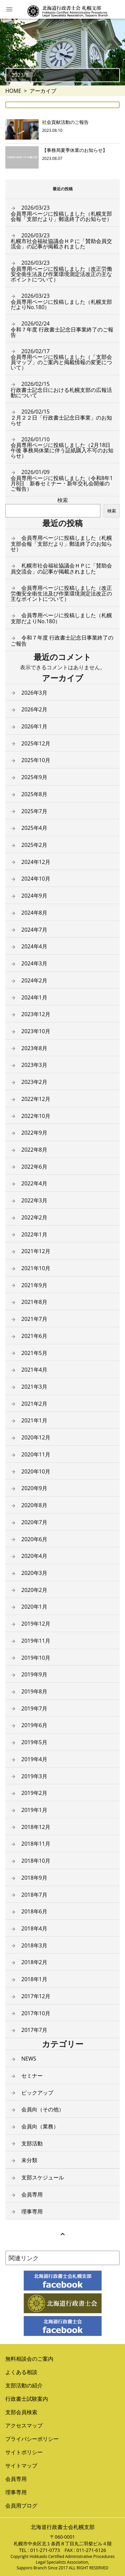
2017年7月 (34, 2030)
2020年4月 (34, 1556)
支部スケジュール (42, 2177)
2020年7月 (34, 1522)
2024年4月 (34, 946)
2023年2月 (34, 1082)
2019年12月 (35, 1623)
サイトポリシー (24, 2452)
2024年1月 (34, 997)
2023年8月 (34, 1048)
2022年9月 (34, 1132)
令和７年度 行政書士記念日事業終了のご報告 (62, 329)
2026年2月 (34, 709)
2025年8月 (34, 794)
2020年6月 (34, 1539)
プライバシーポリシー (32, 2438)
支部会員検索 (21, 2412)
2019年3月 (34, 1776)
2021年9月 (34, 1285)
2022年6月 (34, 1166)
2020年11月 (35, 1454)
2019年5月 (34, 1742)
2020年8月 (34, 1505)
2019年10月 (35, 1657)
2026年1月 (34, 726)
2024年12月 (35, 862)
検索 (62, 500)
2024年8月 (34, 912)
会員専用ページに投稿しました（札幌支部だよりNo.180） (61, 301)
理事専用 (32, 2211)
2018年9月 (34, 1877)
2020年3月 (34, 1573)
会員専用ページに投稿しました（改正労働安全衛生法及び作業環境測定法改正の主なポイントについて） (61, 271)
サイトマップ (21, 2465)
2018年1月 (34, 1979)
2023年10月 (35, 1031)
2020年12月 (35, 1437)
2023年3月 (34, 1065)
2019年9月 (34, 1674)
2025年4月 (34, 828)
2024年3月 (34, 963)
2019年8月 (34, 1691)
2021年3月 (34, 1386)
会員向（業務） (40, 2126)
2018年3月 (34, 1945)
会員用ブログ (21, 2505)
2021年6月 (34, 1336)
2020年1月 (34, 1606)
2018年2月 (34, 1962)
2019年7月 (34, 1708)
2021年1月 (34, 1420)
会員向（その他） (42, 2109)
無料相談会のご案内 (29, 2358)
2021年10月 (35, 1268)
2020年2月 (34, 1590)
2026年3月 (34, 692)
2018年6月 (34, 1911)
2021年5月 (34, 1353)
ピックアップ (37, 2092)
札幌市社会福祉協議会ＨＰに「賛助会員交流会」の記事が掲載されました (61, 241)
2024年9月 (34, 895)
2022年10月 (35, 1116)
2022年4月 (34, 1183)
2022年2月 (34, 1217)
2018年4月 (34, 1928)
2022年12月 (35, 1099)
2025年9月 (34, 777)
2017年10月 (35, 2013)
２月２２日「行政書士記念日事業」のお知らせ (61, 417)
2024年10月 (35, 878)
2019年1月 (34, 1810)
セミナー (32, 2075)
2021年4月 (34, 1369)
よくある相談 (21, 2372)
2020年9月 (34, 1488)
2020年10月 (35, 1471)
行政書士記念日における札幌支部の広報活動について (61, 389)
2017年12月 (35, 1996)
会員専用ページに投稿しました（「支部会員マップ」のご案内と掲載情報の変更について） (61, 359)
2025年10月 (35, 760)
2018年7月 (34, 1894)
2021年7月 (34, 1319)
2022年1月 (34, 1234)
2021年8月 (34, 1302)
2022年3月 (34, 1200)
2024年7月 (34, 929)
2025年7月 (34, 811)
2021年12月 (35, 1251)
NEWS (28, 2058)
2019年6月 (34, 1725)
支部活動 (32, 2143)
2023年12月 (35, 1014)
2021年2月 (34, 1403)
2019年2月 (34, 1793)
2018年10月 (35, 1860)
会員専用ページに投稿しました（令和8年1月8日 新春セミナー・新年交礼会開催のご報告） (62, 480)
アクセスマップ (24, 2425)
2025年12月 (35, 743)
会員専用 (32, 2194)
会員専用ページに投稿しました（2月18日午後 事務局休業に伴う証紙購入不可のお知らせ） (62, 448)
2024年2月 (34, 980)
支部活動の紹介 (24, 2385)
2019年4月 (34, 1759)
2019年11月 (35, 1640)
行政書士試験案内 (26, 2398)
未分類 (29, 2160)
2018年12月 (35, 1827)
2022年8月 (34, 1149)
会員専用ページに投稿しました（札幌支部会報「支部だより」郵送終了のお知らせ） (61, 213)
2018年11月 (35, 1843)
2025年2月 (34, 845)
